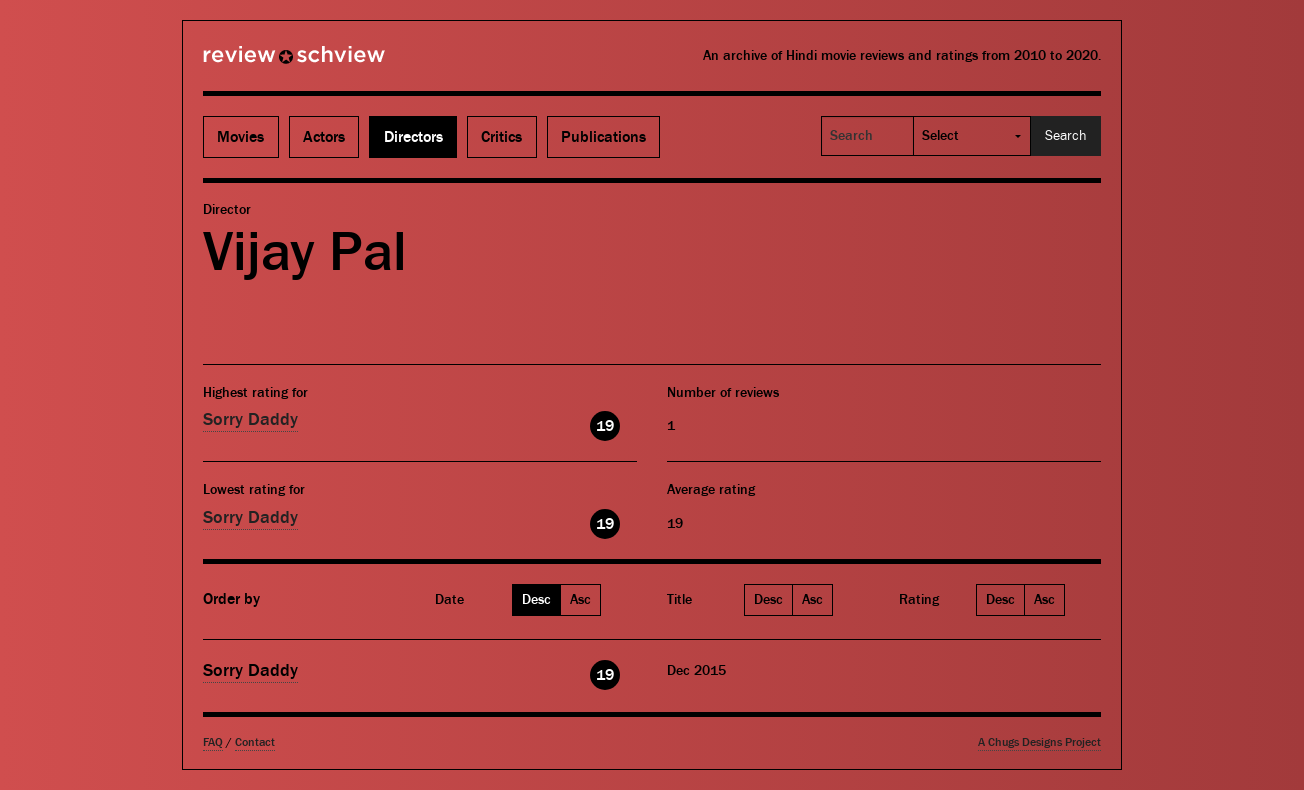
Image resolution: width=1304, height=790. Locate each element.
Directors (413, 137)
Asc (580, 600)
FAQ (213, 742)
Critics (501, 137)
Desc (536, 600)
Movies (240, 137)
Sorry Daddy (250, 419)
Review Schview (260, 63)
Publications (603, 137)
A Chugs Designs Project (1039, 742)
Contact (255, 742)
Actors (324, 137)
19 (605, 426)
